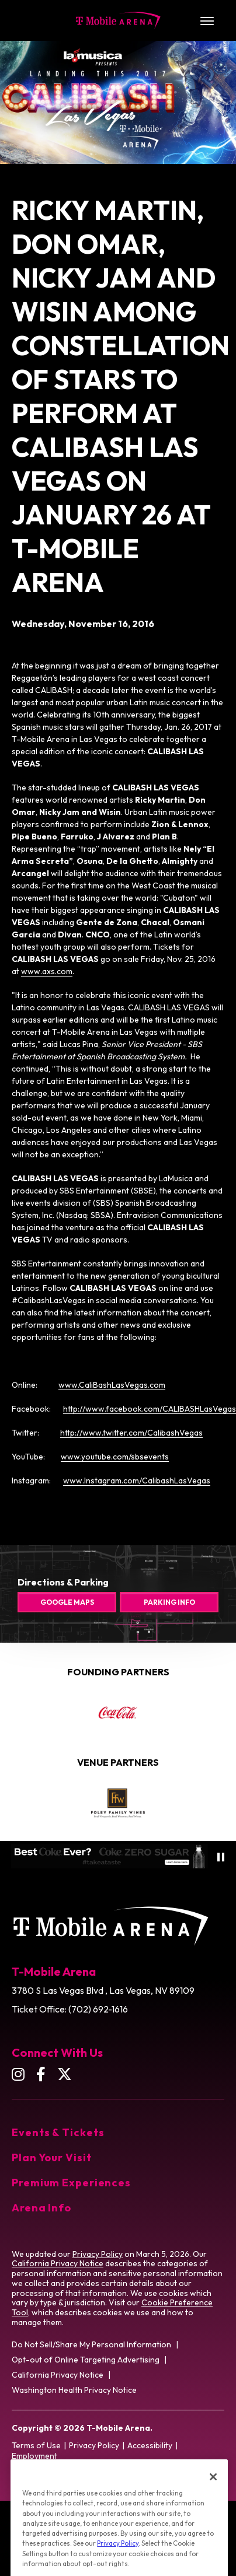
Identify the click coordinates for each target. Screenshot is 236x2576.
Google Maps (67, 1602)
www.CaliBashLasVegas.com (111, 1385)
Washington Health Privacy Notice (74, 2390)
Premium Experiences (71, 2182)
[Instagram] (18, 2074)
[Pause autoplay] (220, 1857)
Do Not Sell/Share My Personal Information (91, 2344)
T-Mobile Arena (118, 20)
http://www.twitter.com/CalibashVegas (131, 1432)
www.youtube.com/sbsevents (115, 1456)
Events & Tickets (58, 2132)
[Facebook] (41, 2074)
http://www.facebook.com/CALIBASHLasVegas (149, 1409)
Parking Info (169, 1602)
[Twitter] (64, 2074)
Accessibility (149, 2445)
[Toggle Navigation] (206, 20)
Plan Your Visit (52, 2157)
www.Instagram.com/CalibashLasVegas (136, 1480)
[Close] (213, 2494)
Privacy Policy (97, 2254)
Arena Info (41, 2207)
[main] (118, 764)
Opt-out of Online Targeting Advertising (85, 2359)
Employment (34, 2456)
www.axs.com (46, 971)
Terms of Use (36, 2445)
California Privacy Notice (57, 2263)
